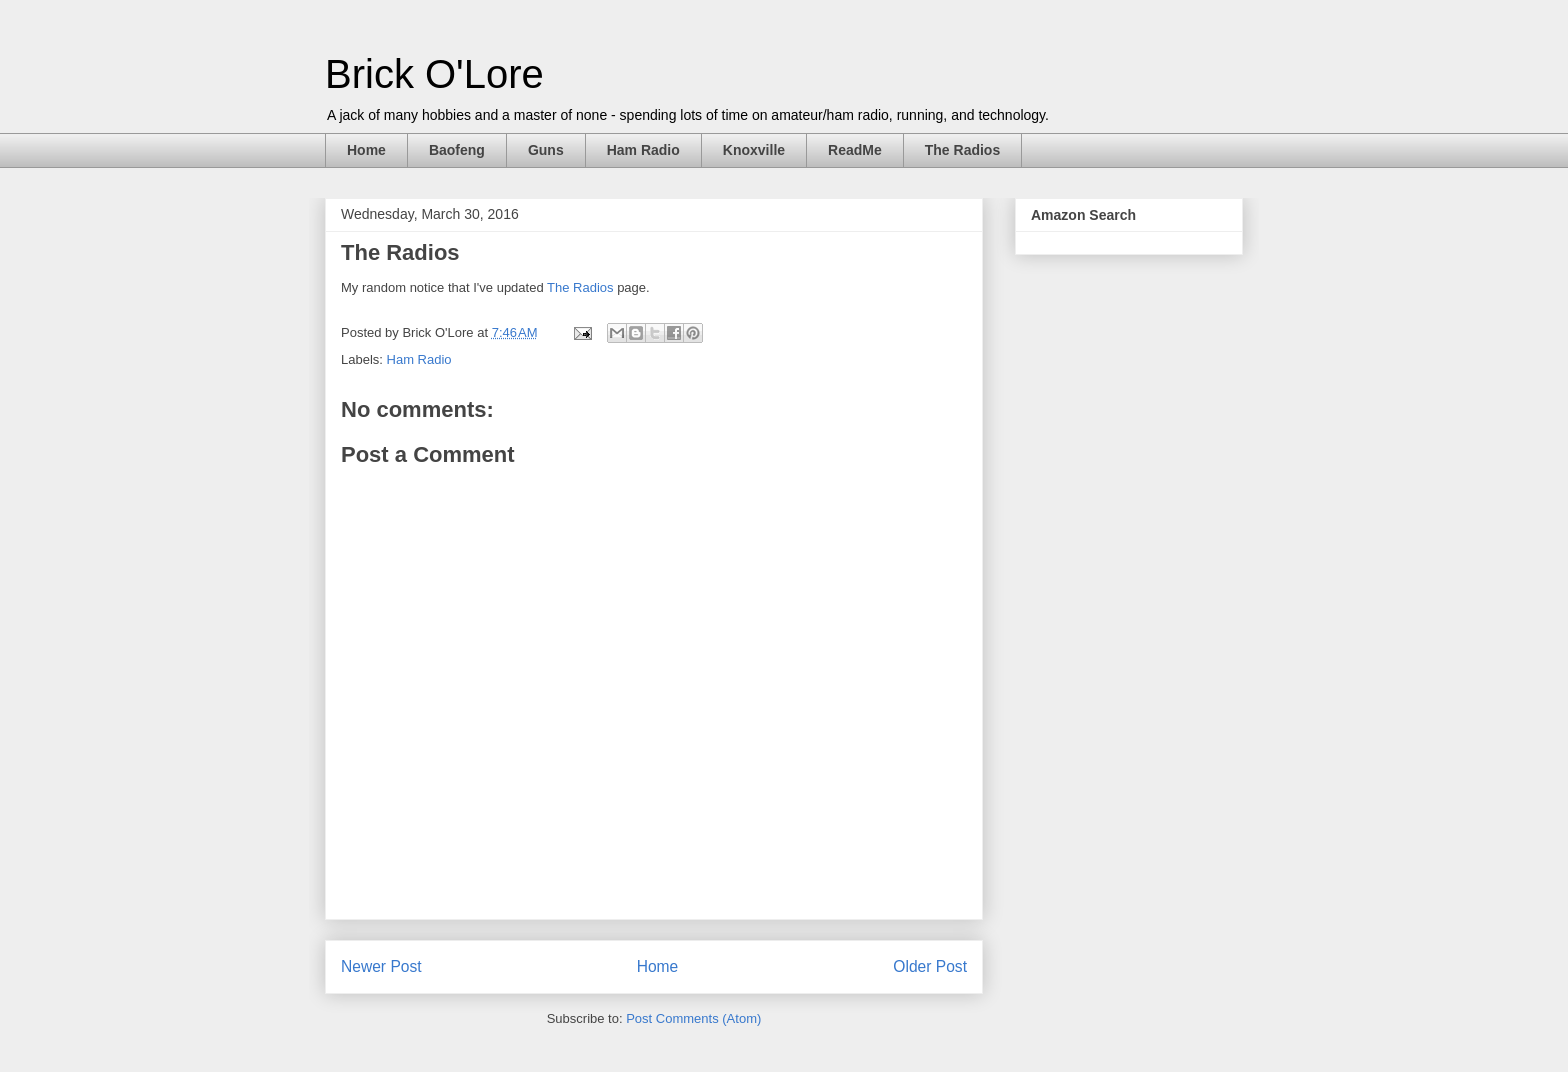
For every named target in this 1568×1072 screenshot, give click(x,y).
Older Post (930, 966)
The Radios (962, 150)
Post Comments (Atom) (693, 1018)
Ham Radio (643, 150)
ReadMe (855, 150)
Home (366, 150)
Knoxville (754, 150)
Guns (546, 150)
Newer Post (381, 966)
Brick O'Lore (434, 74)
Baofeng (457, 150)
